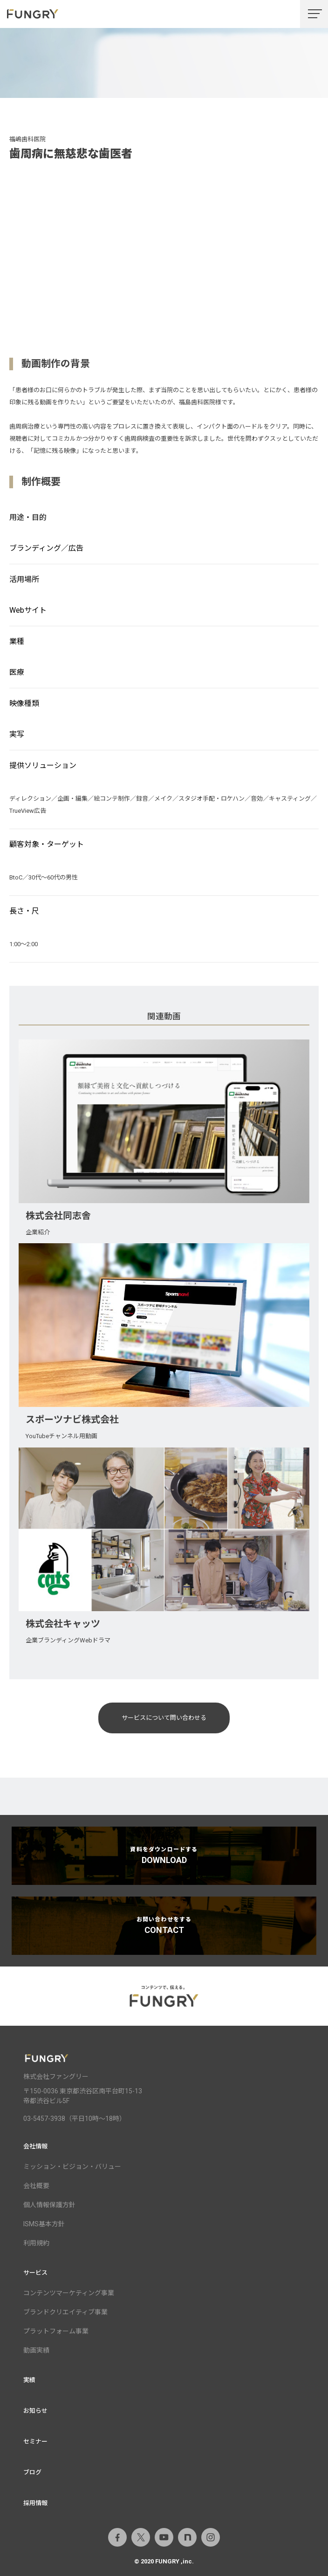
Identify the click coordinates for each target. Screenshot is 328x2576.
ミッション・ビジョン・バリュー (72, 2166)
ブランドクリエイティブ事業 (65, 2312)
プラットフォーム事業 (56, 2331)
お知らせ (35, 2410)
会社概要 (36, 2185)
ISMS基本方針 (44, 2224)
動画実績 (36, 2350)
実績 (29, 2379)
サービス (35, 2272)
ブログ (32, 2472)
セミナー (35, 2441)
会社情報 (35, 2146)
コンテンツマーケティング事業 (68, 2293)
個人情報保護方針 (49, 2205)
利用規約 (36, 2243)
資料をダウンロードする (164, 1855)
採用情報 (35, 2503)
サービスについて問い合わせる (164, 1717)
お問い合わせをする (164, 1925)
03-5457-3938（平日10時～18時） (74, 2118)
